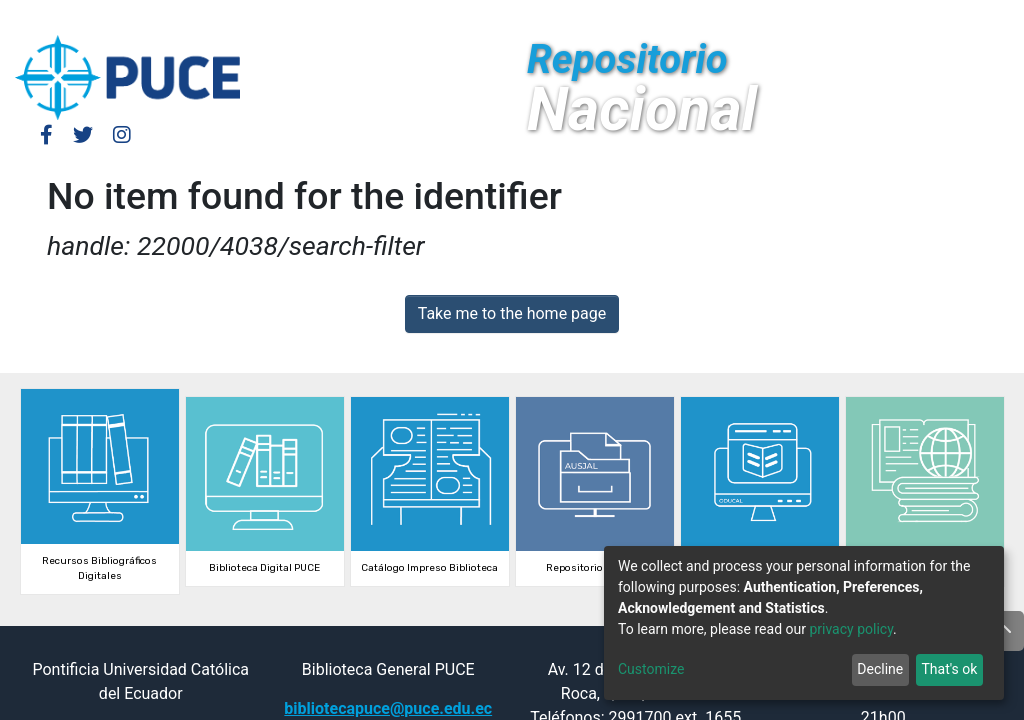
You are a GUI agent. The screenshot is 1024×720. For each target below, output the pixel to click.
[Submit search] (860, 18)
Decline (880, 669)
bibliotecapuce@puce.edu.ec (388, 708)
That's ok (949, 669)
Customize (651, 669)
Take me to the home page (512, 313)
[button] (830, 18)
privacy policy (851, 629)
